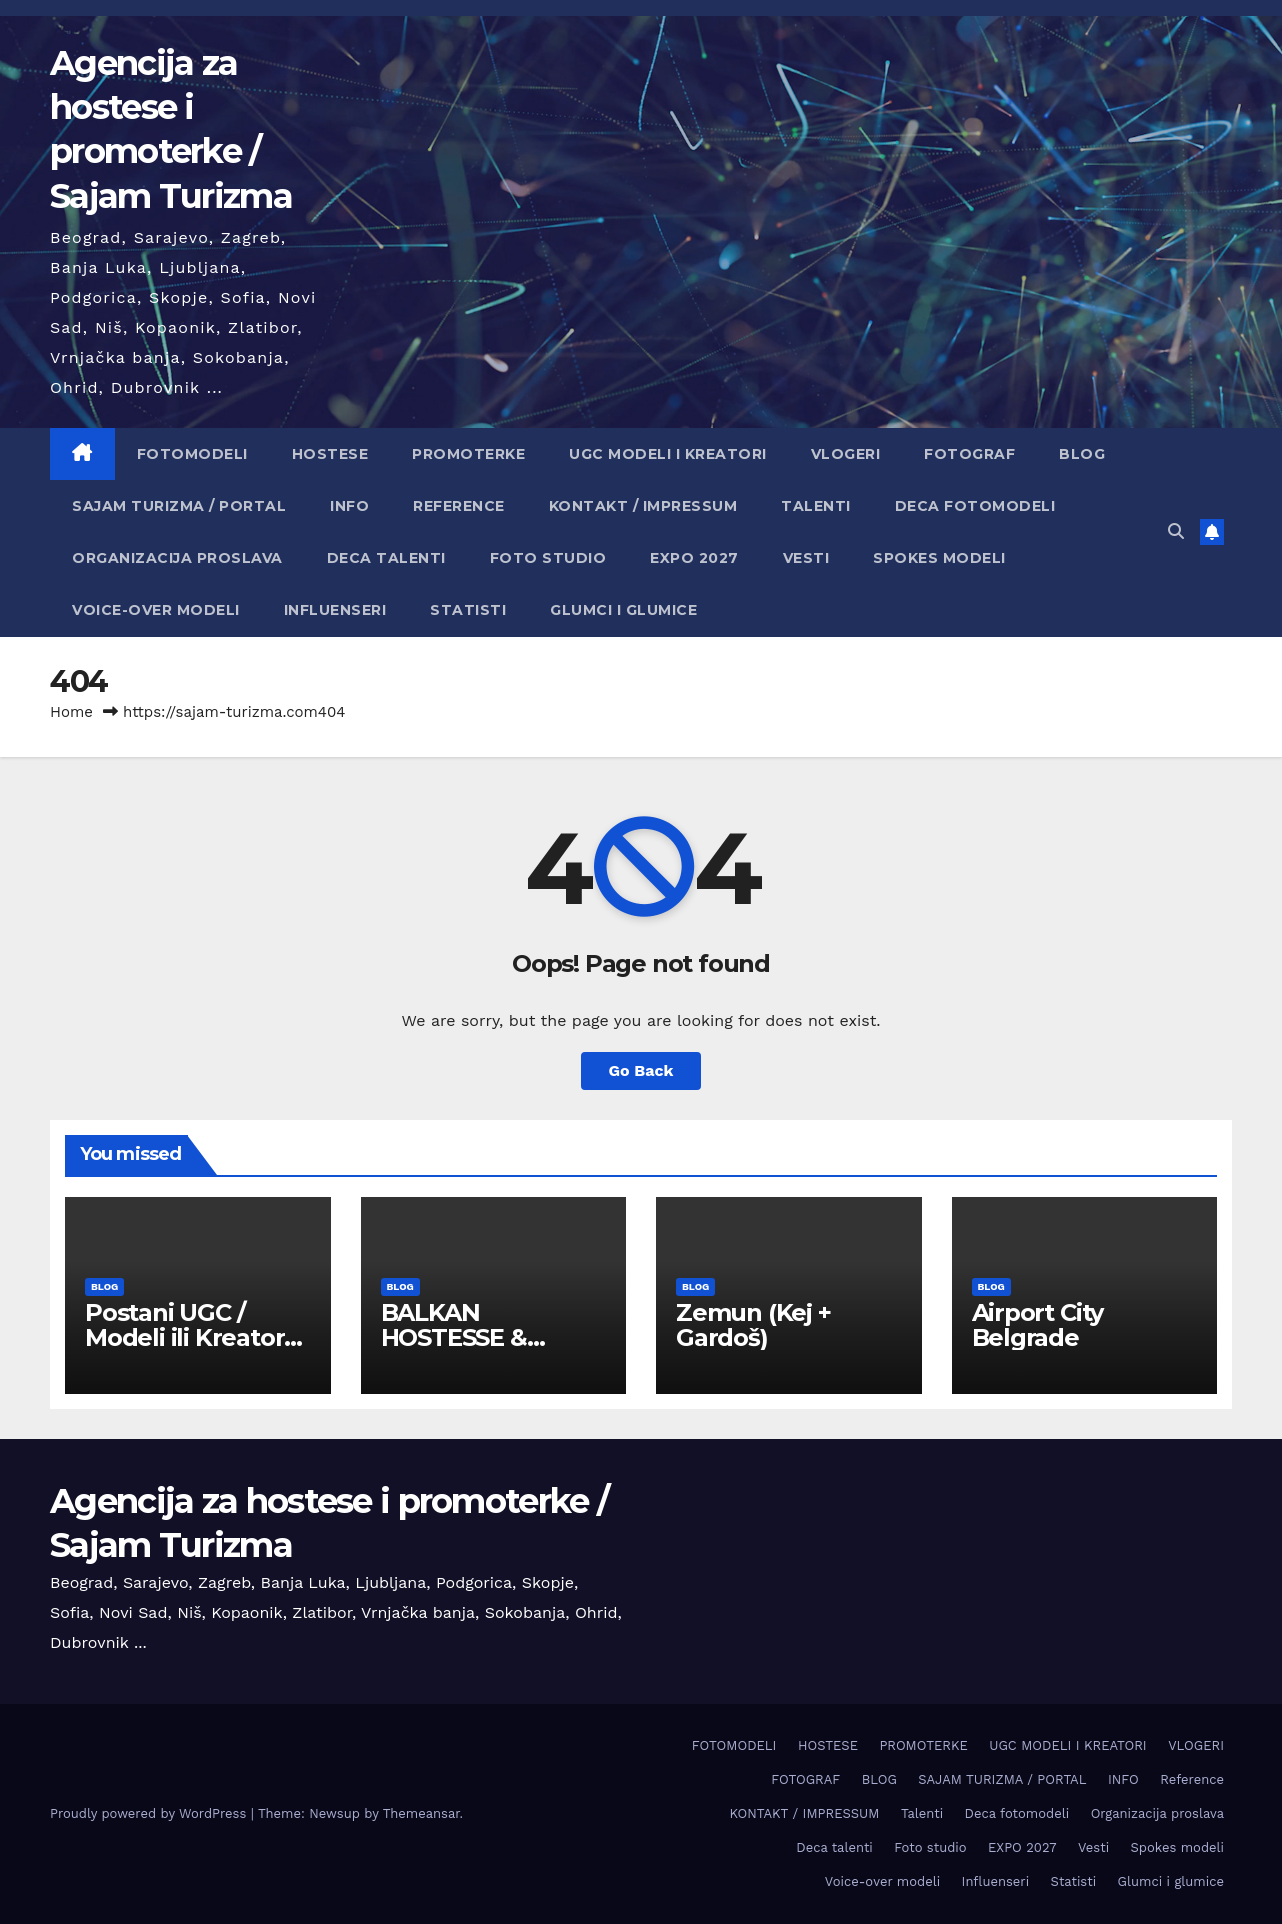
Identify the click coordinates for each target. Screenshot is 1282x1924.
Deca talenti (386, 558)
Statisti (468, 610)
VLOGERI (846, 454)
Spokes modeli (939, 558)
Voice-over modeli (156, 610)
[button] (1176, 531)
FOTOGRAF (969, 454)
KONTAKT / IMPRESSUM (643, 506)
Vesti (806, 558)
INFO (349, 506)
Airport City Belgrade (1038, 1325)
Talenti (816, 506)
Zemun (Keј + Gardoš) (753, 1325)
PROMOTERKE (468, 454)
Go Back (641, 1070)
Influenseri (335, 610)
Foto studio (548, 558)
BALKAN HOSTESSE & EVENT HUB (454, 1337)
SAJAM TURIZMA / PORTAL (179, 506)
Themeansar (421, 1813)
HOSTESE (330, 454)
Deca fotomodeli (975, 506)
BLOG (1082, 454)
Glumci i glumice (623, 610)
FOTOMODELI (192, 454)
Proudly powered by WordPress (150, 1813)
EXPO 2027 (694, 558)
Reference (459, 506)
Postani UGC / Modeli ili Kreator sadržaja (184, 1337)
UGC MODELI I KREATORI (668, 454)
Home (71, 712)
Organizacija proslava (177, 558)
